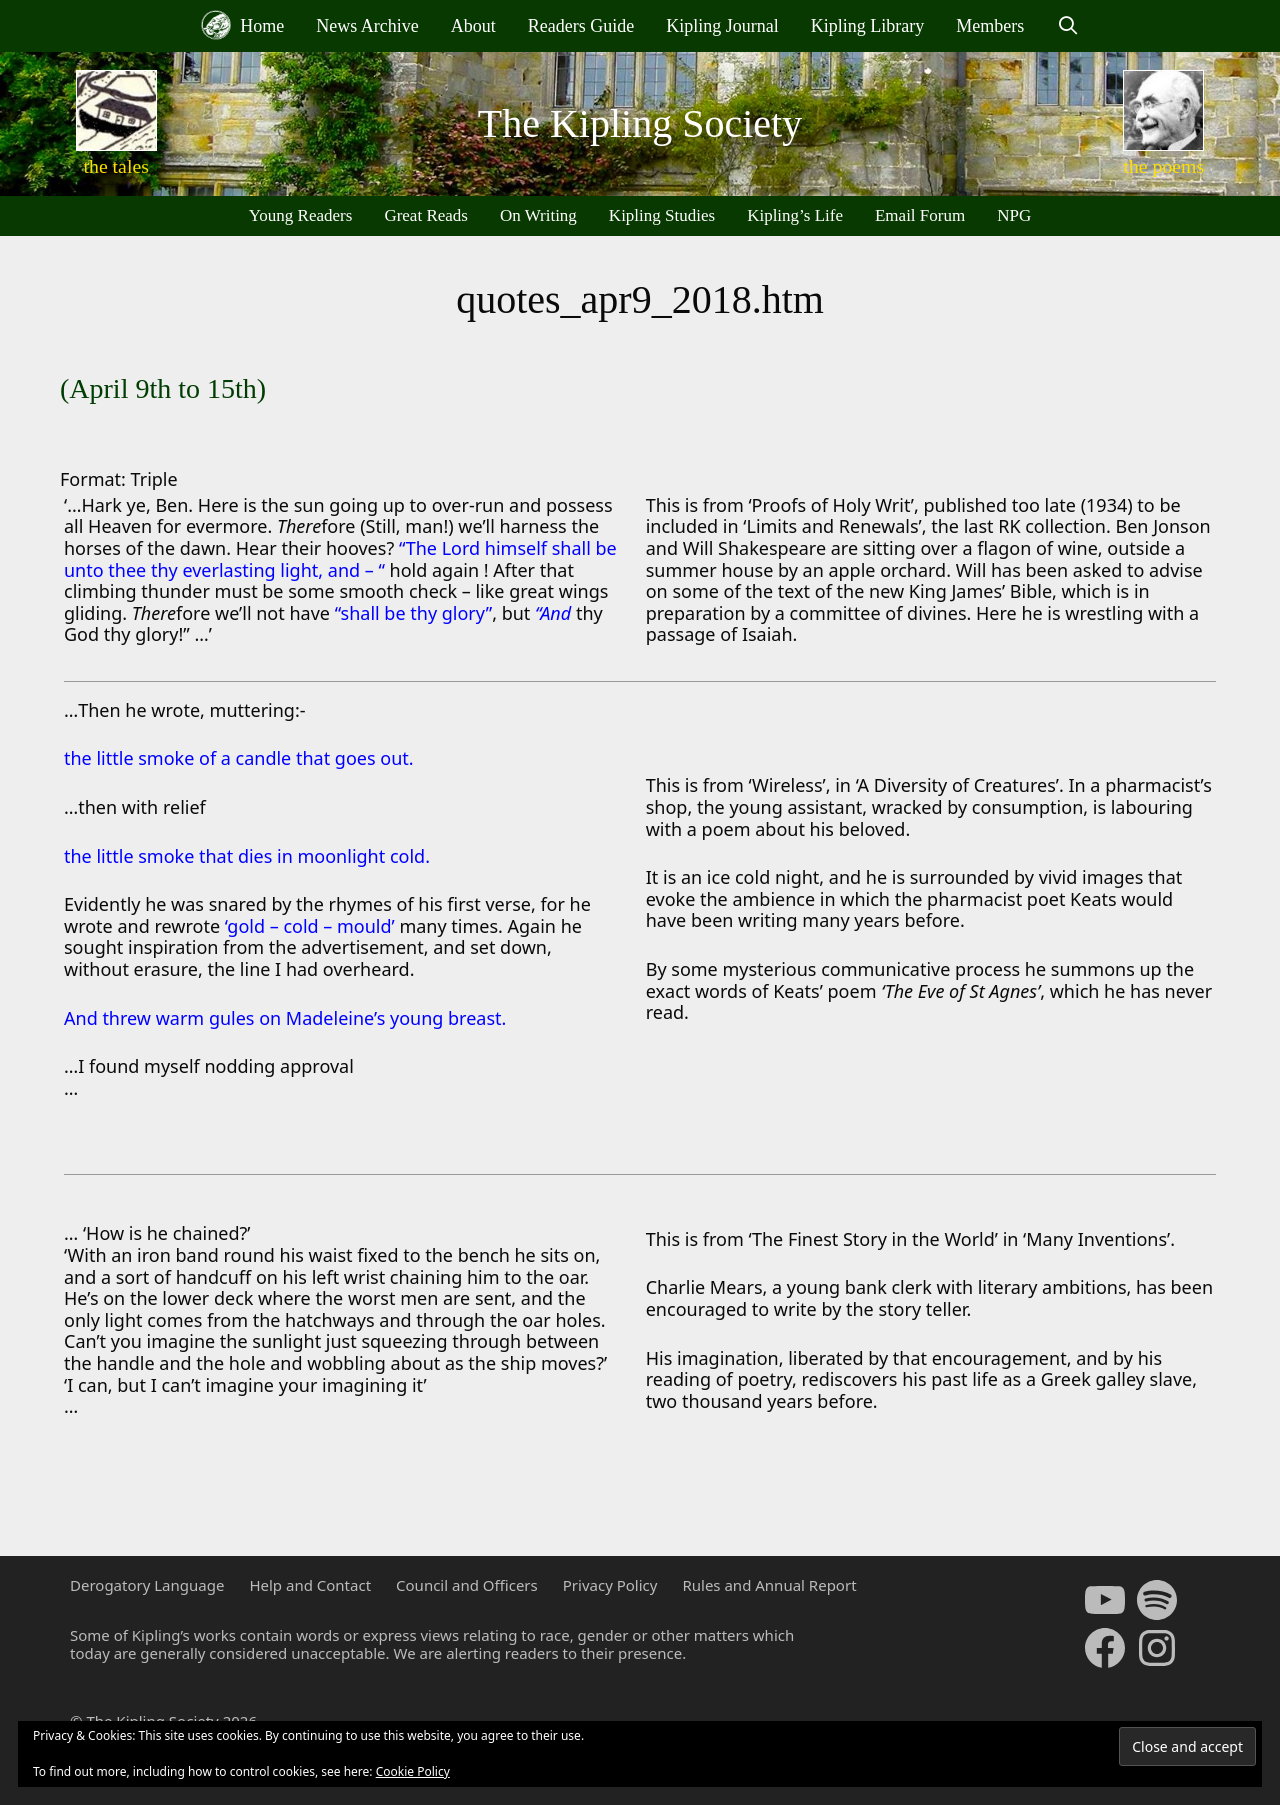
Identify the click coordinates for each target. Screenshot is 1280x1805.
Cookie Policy (413, 1771)
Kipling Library (867, 26)
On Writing (538, 215)
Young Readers (301, 215)
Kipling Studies (662, 215)
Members (990, 26)
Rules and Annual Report (769, 1585)
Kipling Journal (722, 26)
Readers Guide (581, 26)
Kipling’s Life (795, 215)
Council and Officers (467, 1585)
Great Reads (426, 215)
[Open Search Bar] (1067, 26)
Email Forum (920, 215)
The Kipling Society (640, 123)
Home (243, 25)
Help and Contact (310, 1585)
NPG (1014, 215)
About (473, 26)
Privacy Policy (610, 1585)
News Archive (367, 26)
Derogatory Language (147, 1585)
